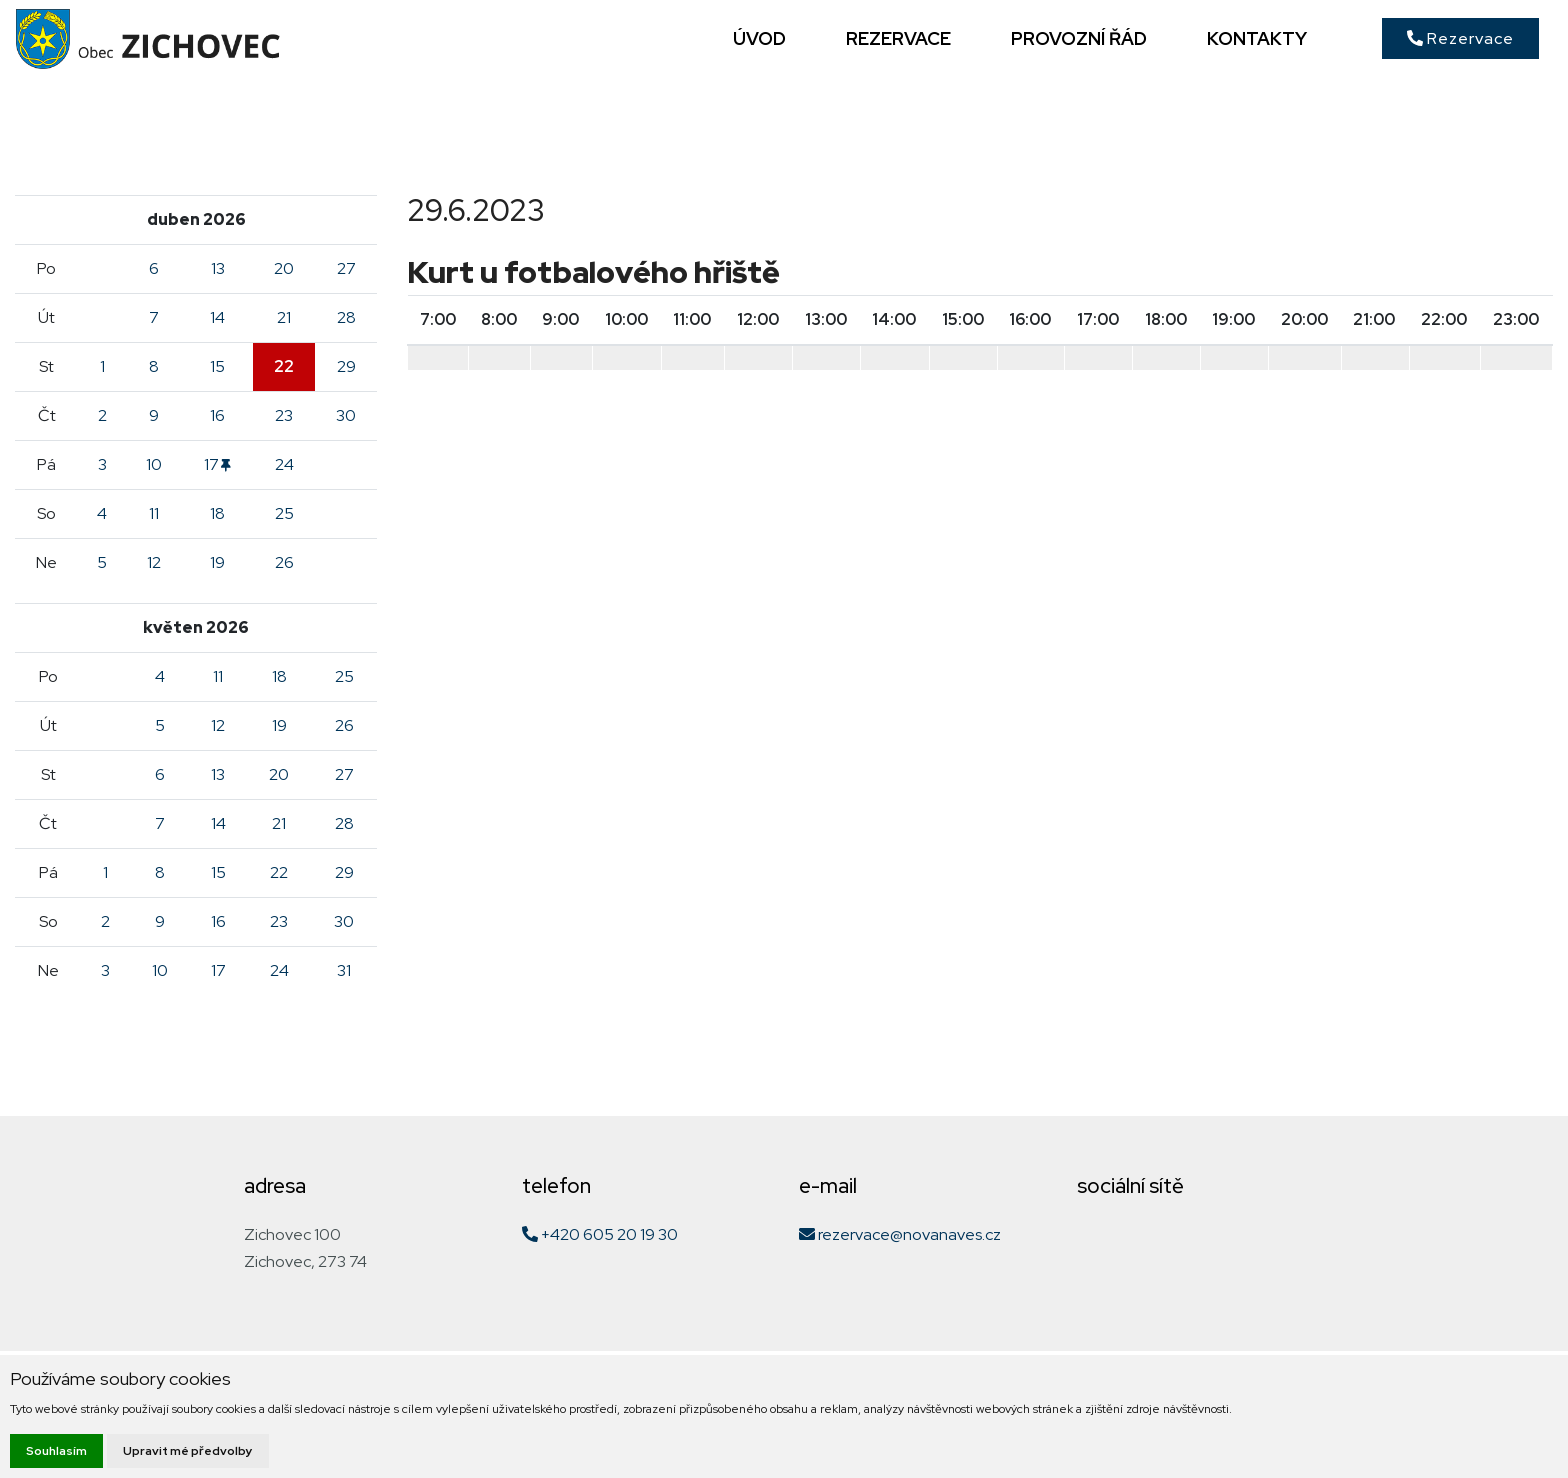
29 (346, 366)
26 (284, 562)
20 (284, 268)
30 (346, 415)
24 (284, 464)
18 (217, 513)
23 (284, 415)
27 (346, 268)
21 (284, 317)
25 (284, 513)
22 (284, 366)
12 (154, 562)
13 (218, 268)
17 (217, 464)
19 (217, 562)
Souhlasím (56, 1451)
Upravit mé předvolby (188, 1451)
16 (217, 415)
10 (154, 464)
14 (217, 317)
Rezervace (1460, 38)
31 (344, 970)
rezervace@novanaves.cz (900, 1234)
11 (154, 513)
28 (346, 317)
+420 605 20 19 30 (600, 1234)
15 (217, 366)
